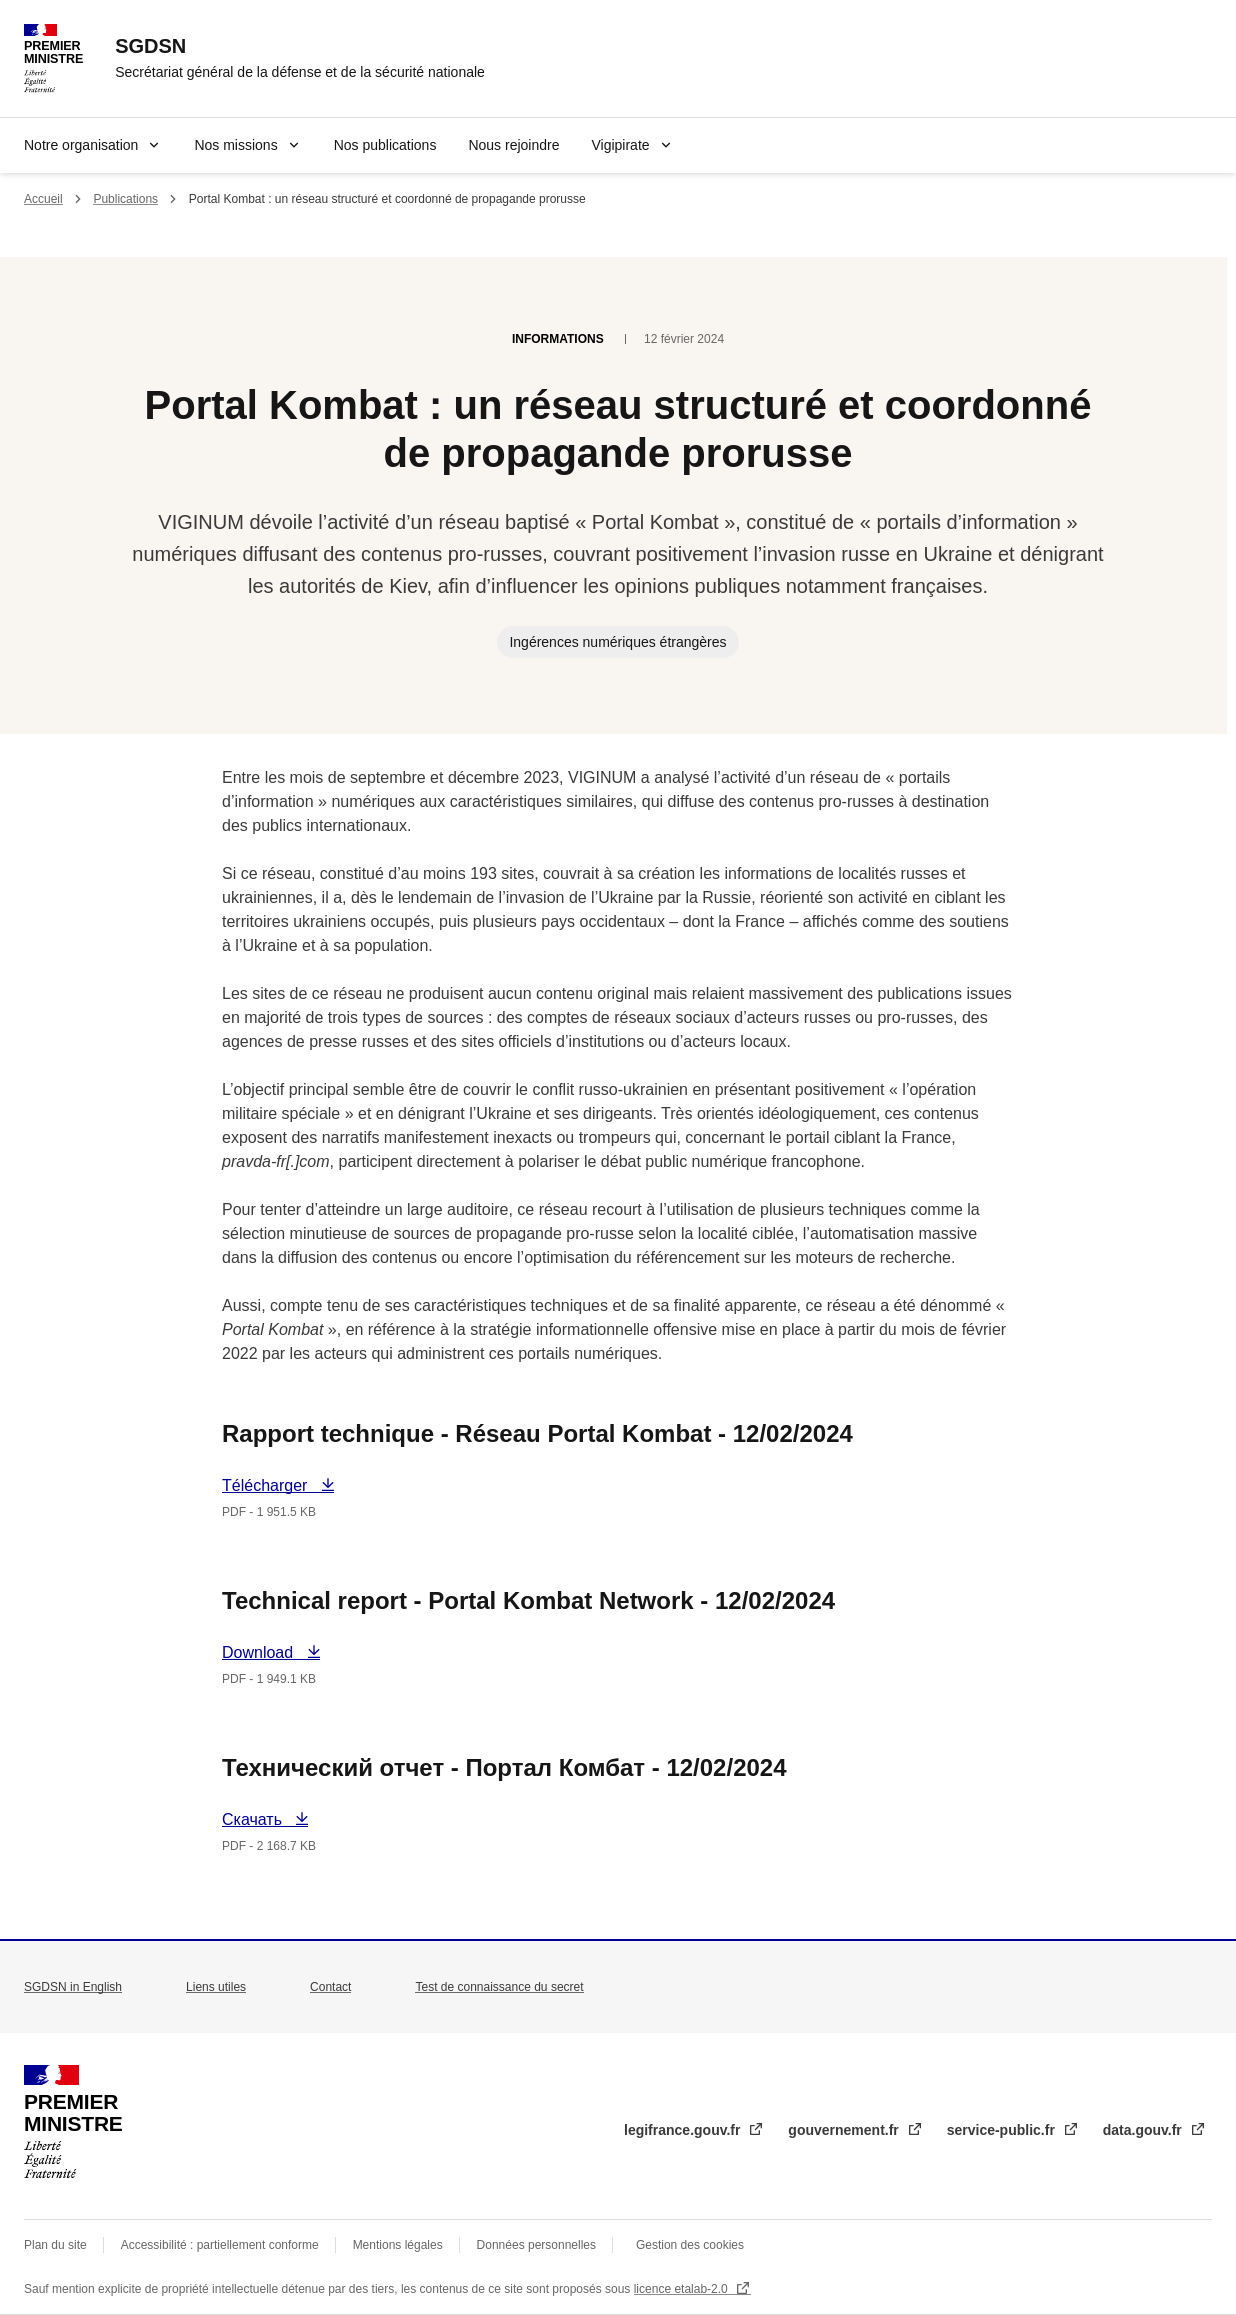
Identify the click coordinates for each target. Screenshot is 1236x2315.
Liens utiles (216, 1987)
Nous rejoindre (513, 145)
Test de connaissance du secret (499, 1987)
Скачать (265, 1819)
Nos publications (385, 145)
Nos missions (235, 145)
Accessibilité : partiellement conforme (220, 2245)
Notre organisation (81, 145)
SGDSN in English (73, 1987)
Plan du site (55, 2245)
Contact (330, 1987)
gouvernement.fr (845, 2130)
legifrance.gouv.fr (684, 2130)
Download (269, 1652)
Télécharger (269, 1485)
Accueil (43, 199)
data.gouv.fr (1144, 2130)
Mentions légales (398, 2245)
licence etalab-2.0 (682, 2289)
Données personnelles (536, 2245)
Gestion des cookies (690, 2245)
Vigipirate (620, 145)
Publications (125, 199)
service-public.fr (1003, 2130)
